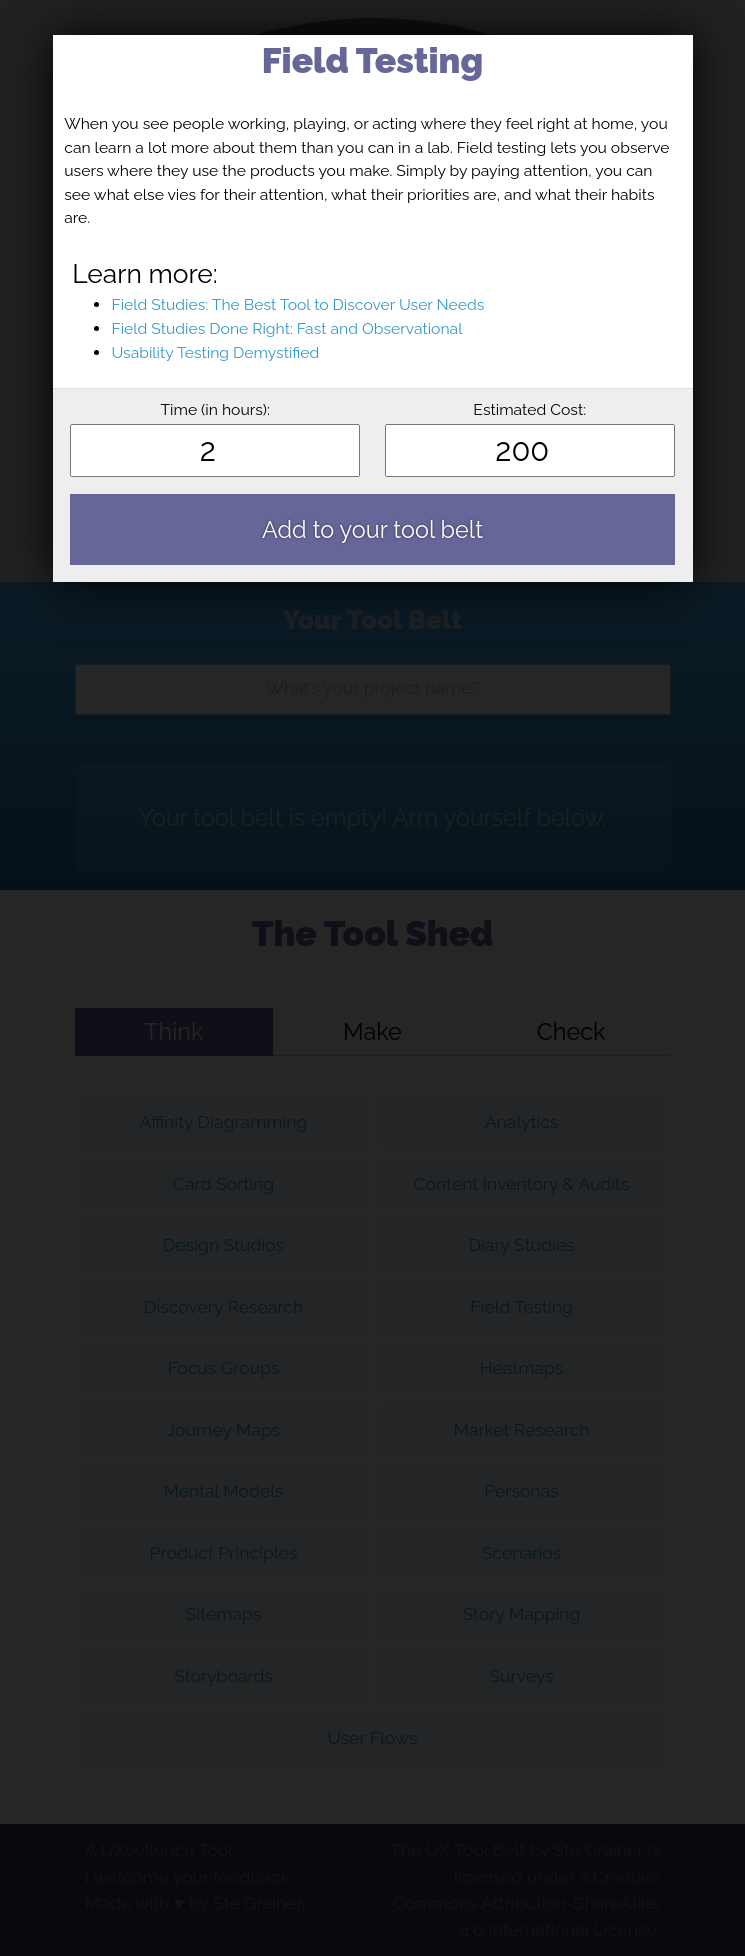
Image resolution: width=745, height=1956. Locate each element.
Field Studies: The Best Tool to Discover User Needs (297, 304)
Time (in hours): (215, 409)
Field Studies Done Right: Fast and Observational (286, 328)
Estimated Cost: (529, 409)
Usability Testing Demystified (215, 352)
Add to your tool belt (372, 529)
